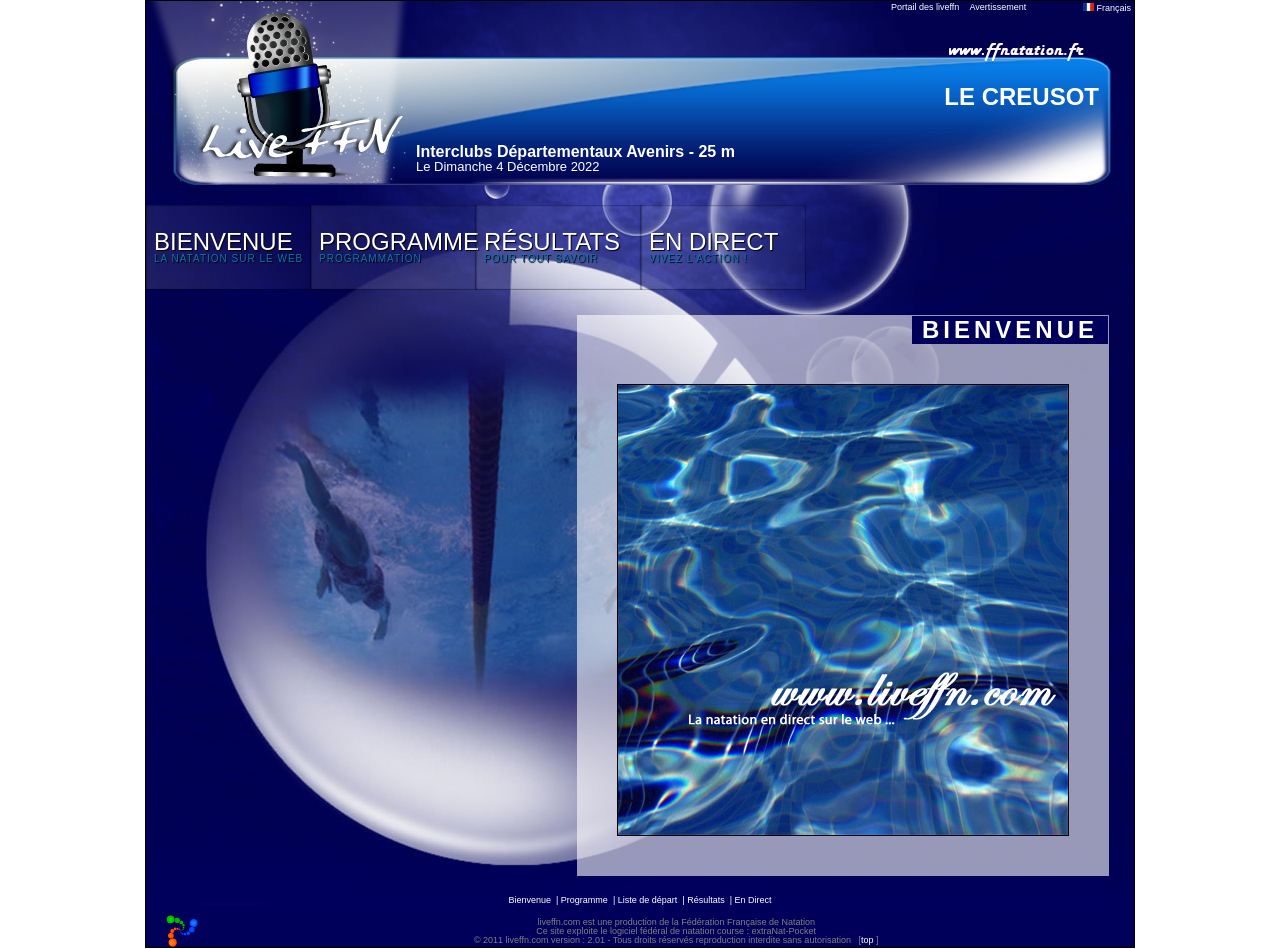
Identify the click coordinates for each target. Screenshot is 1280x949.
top (867, 940)
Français (1107, 8)
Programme (584, 900)
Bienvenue (529, 900)
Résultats (706, 900)
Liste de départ (648, 900)
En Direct (753, 900)
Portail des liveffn (925, 7)
